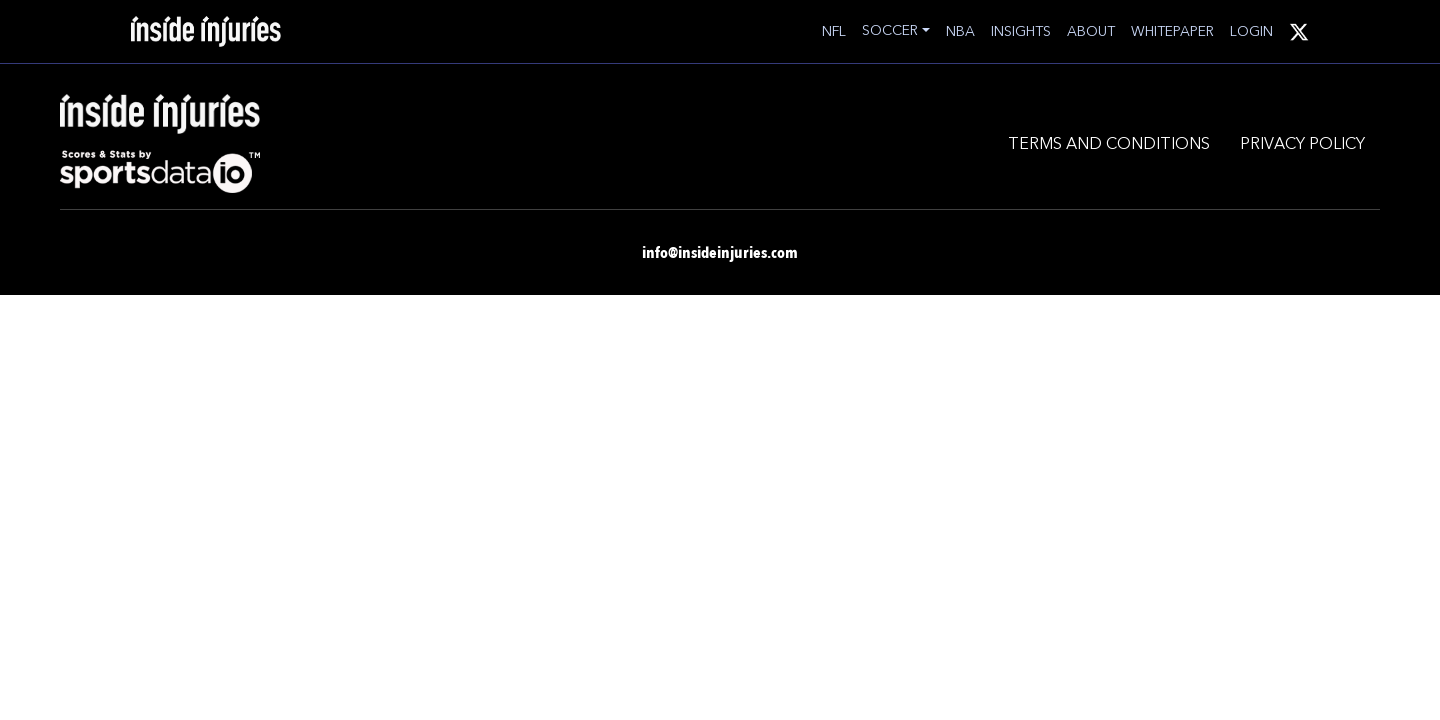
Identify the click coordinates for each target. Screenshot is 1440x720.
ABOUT (1091, 31)
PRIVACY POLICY (1302, 143)
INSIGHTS (1021, 31)
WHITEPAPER (1172, 31)
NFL (834, 31)
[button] (896, 30)
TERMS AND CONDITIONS (1109, 143)
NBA (960, 31)
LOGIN (1251, 31)
